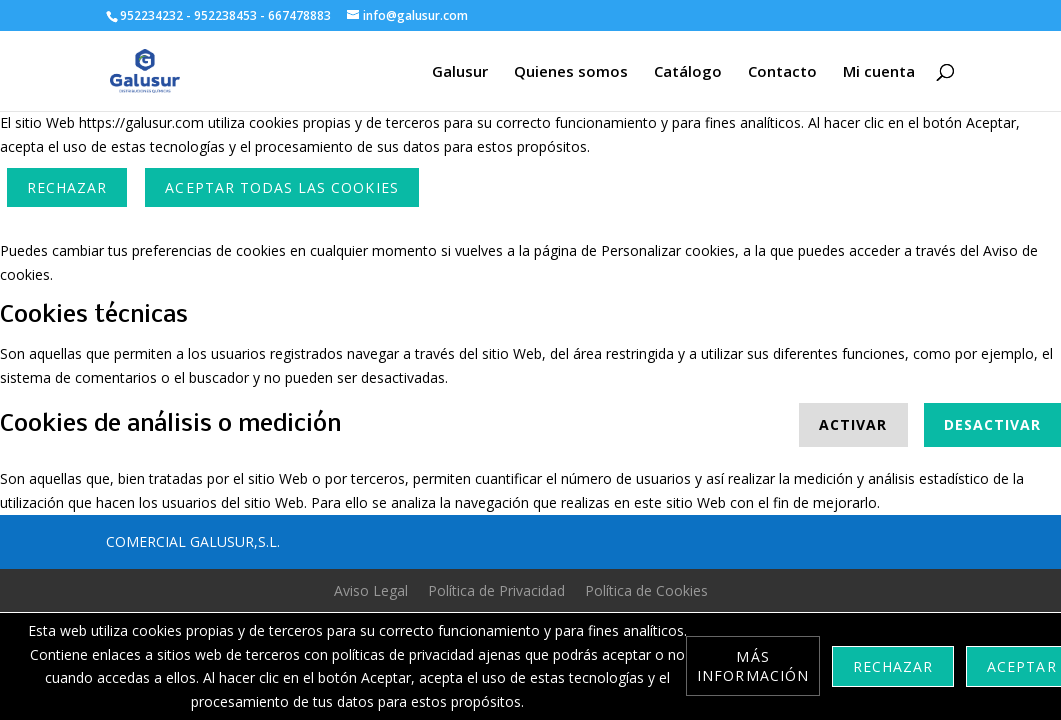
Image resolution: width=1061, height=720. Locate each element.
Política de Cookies (646, 590)
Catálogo (688, 72)
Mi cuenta (879, 72)
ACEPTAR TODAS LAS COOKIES (281, 187)
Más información (753, 666)
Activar (853, 424)
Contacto (782, 72)
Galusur (460, 72)
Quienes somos (571, 72)
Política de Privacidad (496, 590)
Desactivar (993, 424)
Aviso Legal (371, 590)
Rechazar (67, 187)
